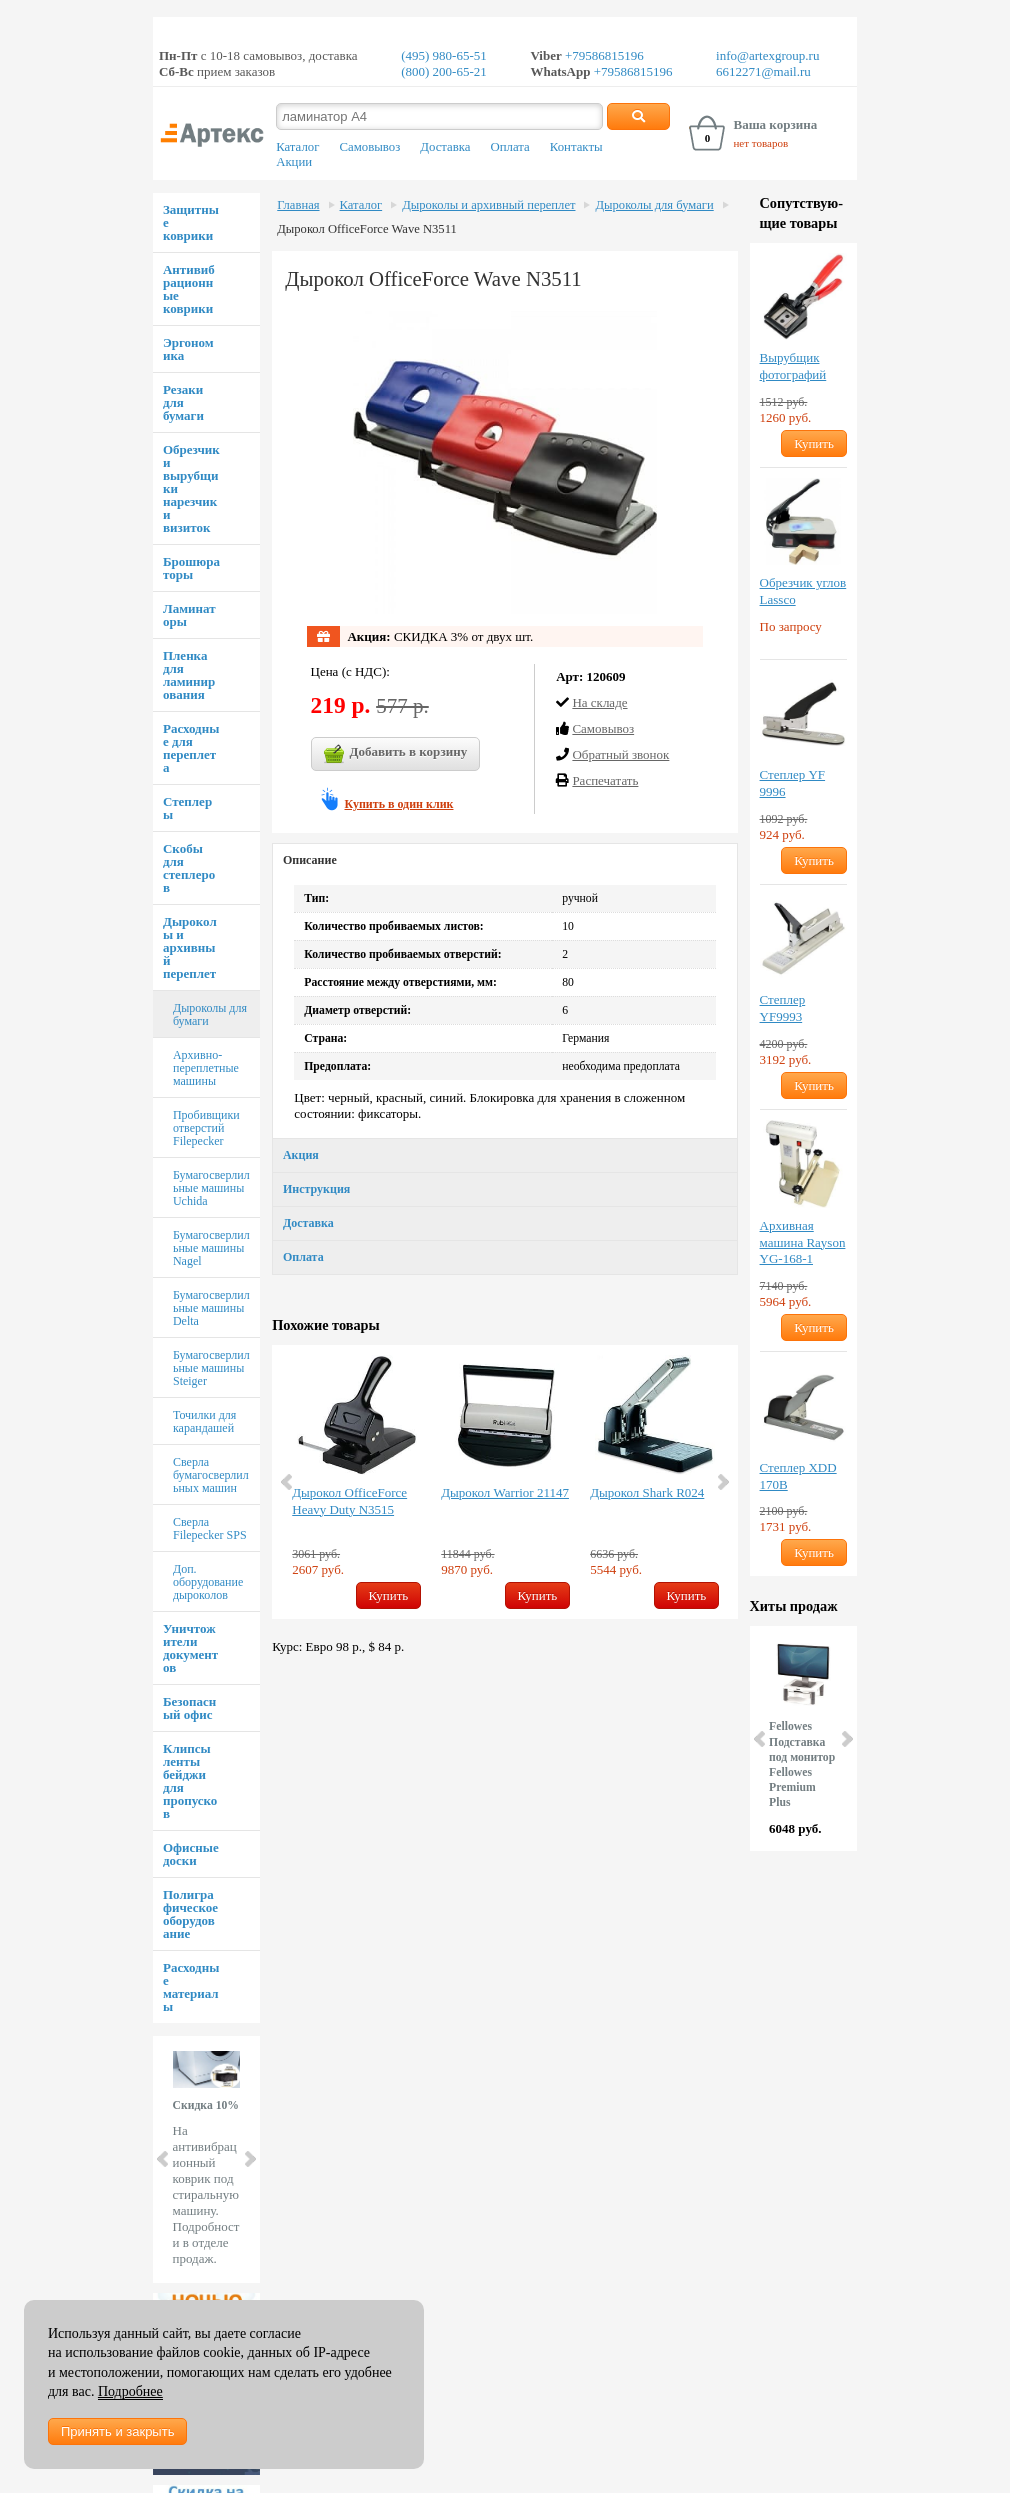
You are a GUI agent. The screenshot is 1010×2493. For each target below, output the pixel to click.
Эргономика (188, 349)
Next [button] (722, 1482)
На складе (599, 702)
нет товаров (760, 143)
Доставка (445, 147)
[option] (356, 1482)
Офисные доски (191, 1854)
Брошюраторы (191, 568)
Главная (298, 205)
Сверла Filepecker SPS (210, 1528)
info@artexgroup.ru (767, 55)
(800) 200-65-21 (444, 71)
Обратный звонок (620, 754)
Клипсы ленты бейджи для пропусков (190, 1781)
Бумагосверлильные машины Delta (211, 1308)
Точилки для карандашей (204, 1421)
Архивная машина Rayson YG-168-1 (803, 1242)
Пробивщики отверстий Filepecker (206, 1128)
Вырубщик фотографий (793, 366)
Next (249, 2159)
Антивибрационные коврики (189, 289)
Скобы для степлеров (189, 868)
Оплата (510, 147)
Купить (389, 1595)
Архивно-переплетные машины (206, 1068)
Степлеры (187, 808)
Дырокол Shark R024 (647, 1492)
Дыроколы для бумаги (210, 1014)
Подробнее (130, 2391)
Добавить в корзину (396, 754)
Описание (310, 860)
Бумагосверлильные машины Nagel (211, 1248)
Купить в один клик (399, 804)
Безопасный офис (189, 1708)
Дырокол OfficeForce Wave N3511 (367, 229)
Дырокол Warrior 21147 (505, 1492)
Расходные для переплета (191, 748)
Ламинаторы (189, 615)
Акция (301, 1155)
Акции (294, 162)
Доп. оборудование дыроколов (208, 1582)
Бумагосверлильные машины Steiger (211, 1368)
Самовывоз (369, 147)
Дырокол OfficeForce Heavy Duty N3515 (349, 1501)
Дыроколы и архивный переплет (190, 947)
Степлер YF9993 (783, 1008)
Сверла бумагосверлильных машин (211, 1475)
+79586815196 (603, 55)
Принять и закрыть (117, 2431)
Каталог (297, 147)
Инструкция (316, 1189)
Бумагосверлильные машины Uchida (211, 1188)
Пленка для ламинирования (189, 675)
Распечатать (605, 780)
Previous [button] (288, 1482)
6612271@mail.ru (763, 71)
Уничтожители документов (190, 1648)
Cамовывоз (603, 728)
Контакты (576, 147)
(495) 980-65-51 (444, 55)
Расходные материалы (191, 1987)
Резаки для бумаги (183, 402)
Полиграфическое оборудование (190, 1914)
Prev (164, 2159)
